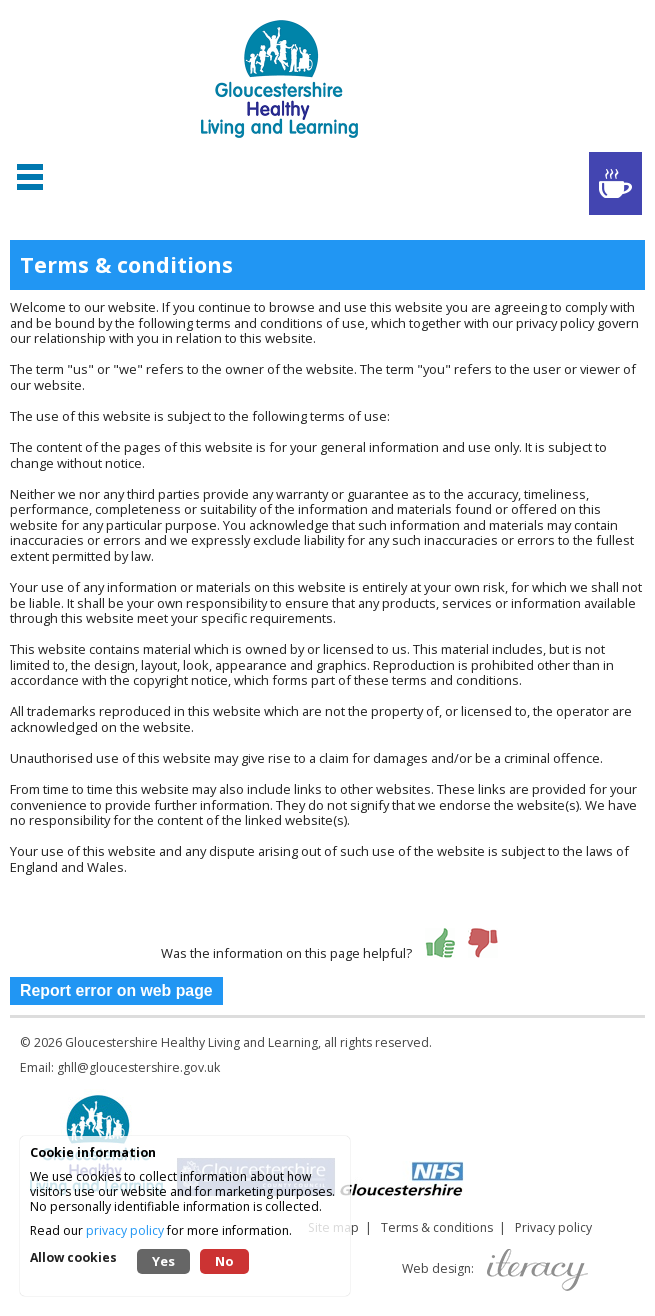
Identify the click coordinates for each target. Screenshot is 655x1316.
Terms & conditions (437, 1227)
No (224, 1261)
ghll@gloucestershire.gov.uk (138, 1067)
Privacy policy (553, 1227)
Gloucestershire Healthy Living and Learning (191, 1042)
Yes (163, 1261)
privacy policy (125, 1230)
